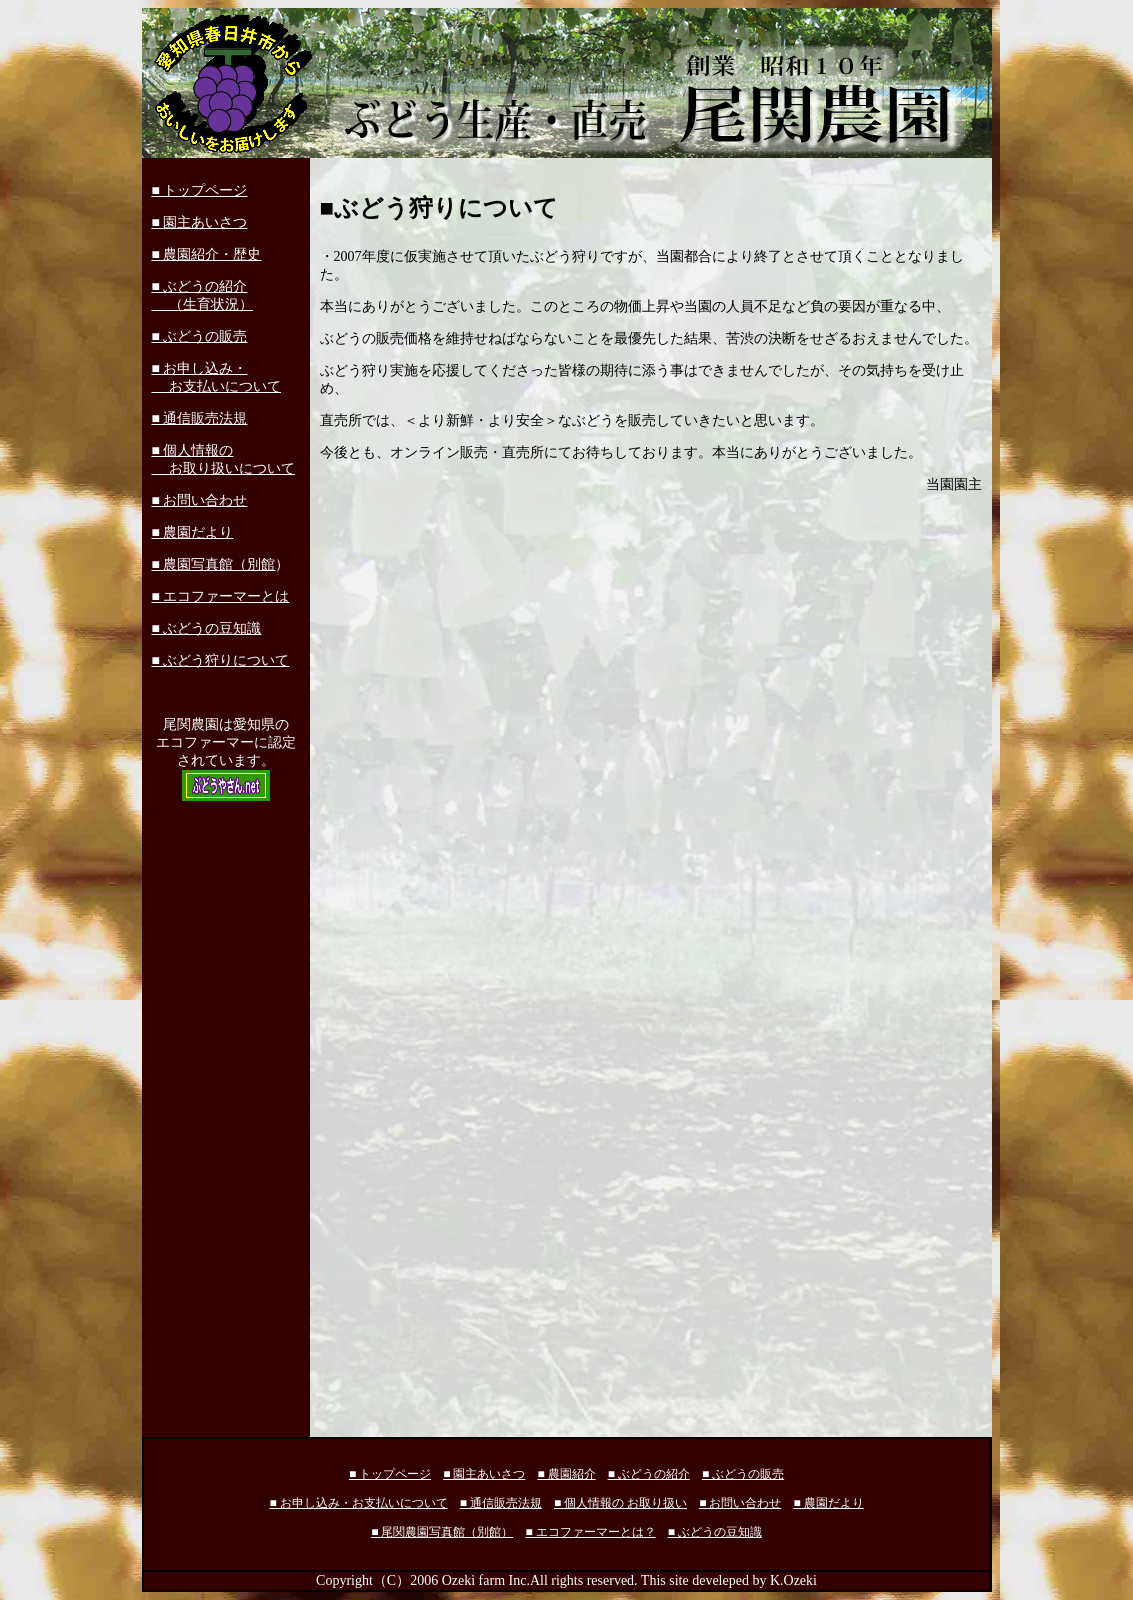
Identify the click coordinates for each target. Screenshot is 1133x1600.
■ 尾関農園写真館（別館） (442, 1532)
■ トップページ (200, 190)
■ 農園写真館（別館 (214, 564)
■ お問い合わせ (200, 500)
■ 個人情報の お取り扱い (620, 1503)
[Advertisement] (226, 1115)
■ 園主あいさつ (200, 222)
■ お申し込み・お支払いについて (358, 1503)
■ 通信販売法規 (200, 418)
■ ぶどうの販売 (200, 336)
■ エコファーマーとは (221, 596)
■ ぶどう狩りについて (221, 660)
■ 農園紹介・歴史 (207, 254)
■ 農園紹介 (566, 1474)
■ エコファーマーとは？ (590, 1532)
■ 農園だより (193, 532)
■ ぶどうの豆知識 (207, 628)
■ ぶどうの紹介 (649, 1474)
